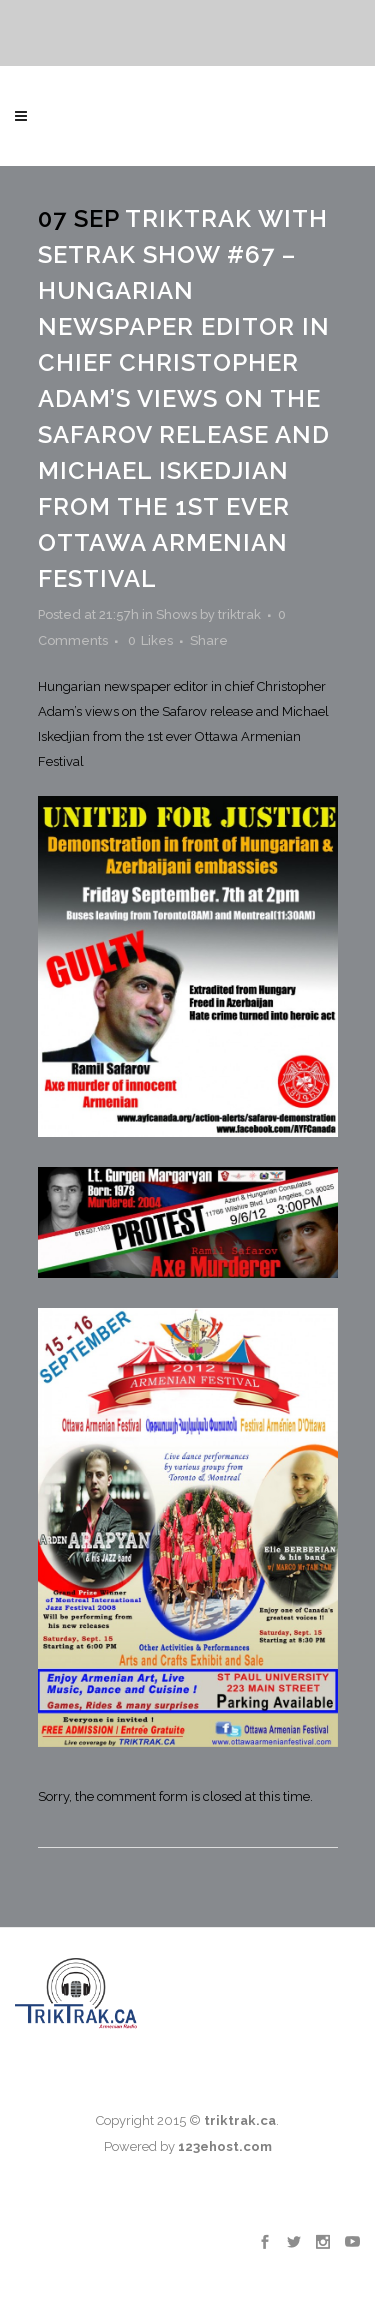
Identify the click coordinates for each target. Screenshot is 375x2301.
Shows (176, 614)
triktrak (239, 614)
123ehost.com (225, 2146)
